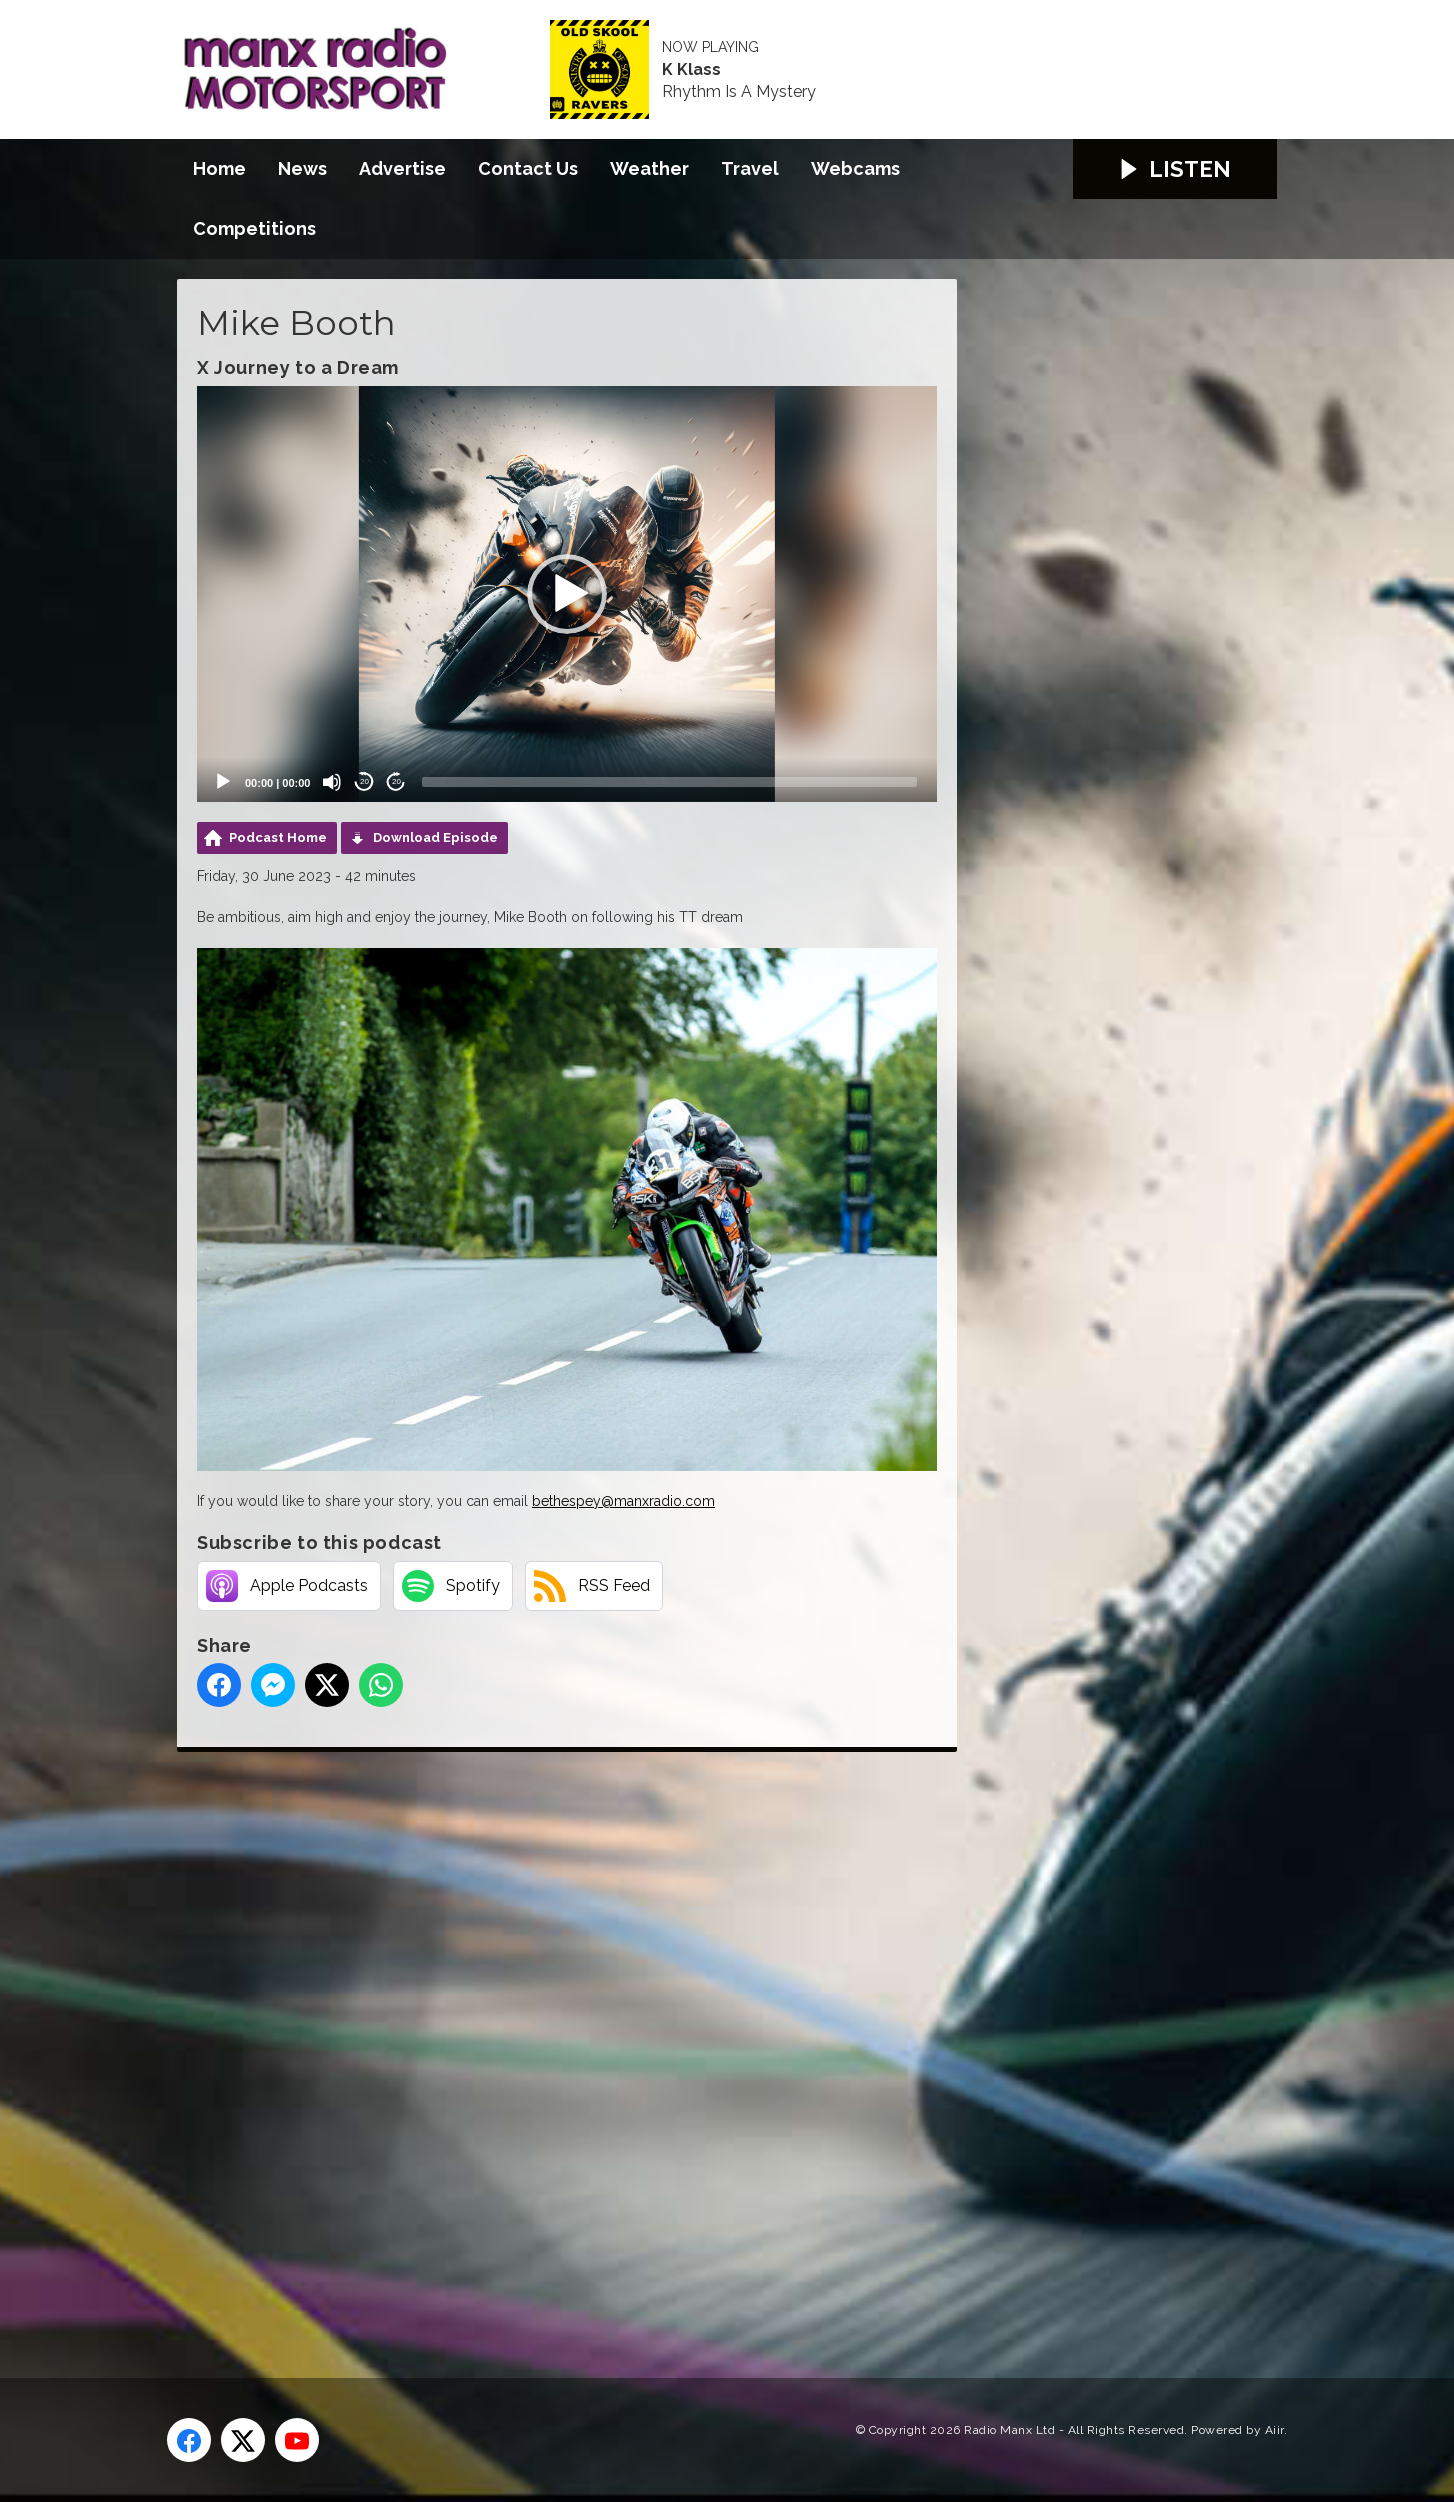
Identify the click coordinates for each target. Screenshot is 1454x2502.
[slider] (669, 782)
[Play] (223, 782)
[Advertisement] (552, 2042)
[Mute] (332, 782)
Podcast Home (278, 837)
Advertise (402, 168)
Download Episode (435, 837)
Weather (649, 168)
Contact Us (528, 168)
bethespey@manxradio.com (623, 1501)
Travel (750, 168)
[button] (567, 594)
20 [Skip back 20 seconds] (364, 781)
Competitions (254, 228)
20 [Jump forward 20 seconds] (396, 781)
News (302, 168)
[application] (567, 594)
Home (219, 168)
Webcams (855, 168)
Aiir (1274, 2430)
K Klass (691, 70)
